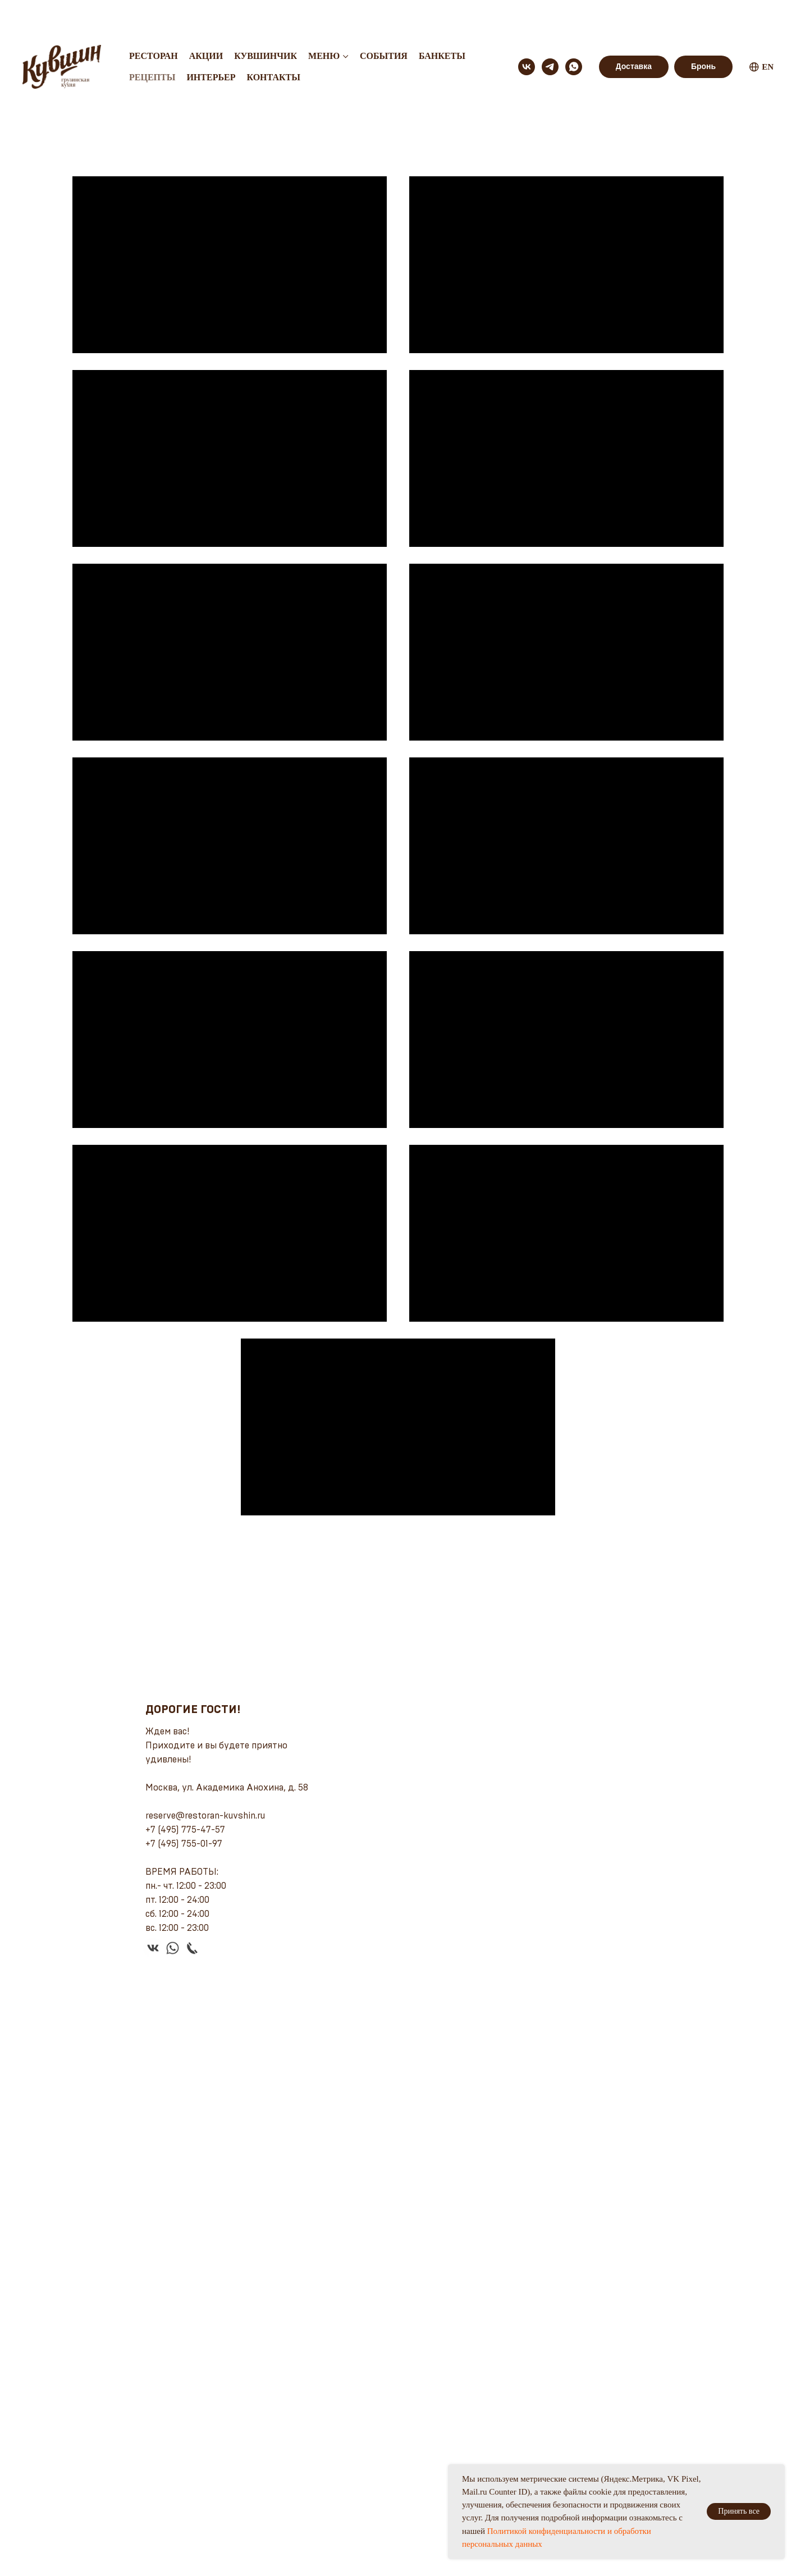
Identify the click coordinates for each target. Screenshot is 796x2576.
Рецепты (152, 41)
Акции (206, 20)
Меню (324, 20)
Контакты (273, 41)
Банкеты (442, 20)
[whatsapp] (573, 30)
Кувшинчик (265, 20)
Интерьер (210, 41)
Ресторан (153, 20)
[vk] (526, 30)
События (384, 20)
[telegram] (550, 30)
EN (761, 31)
